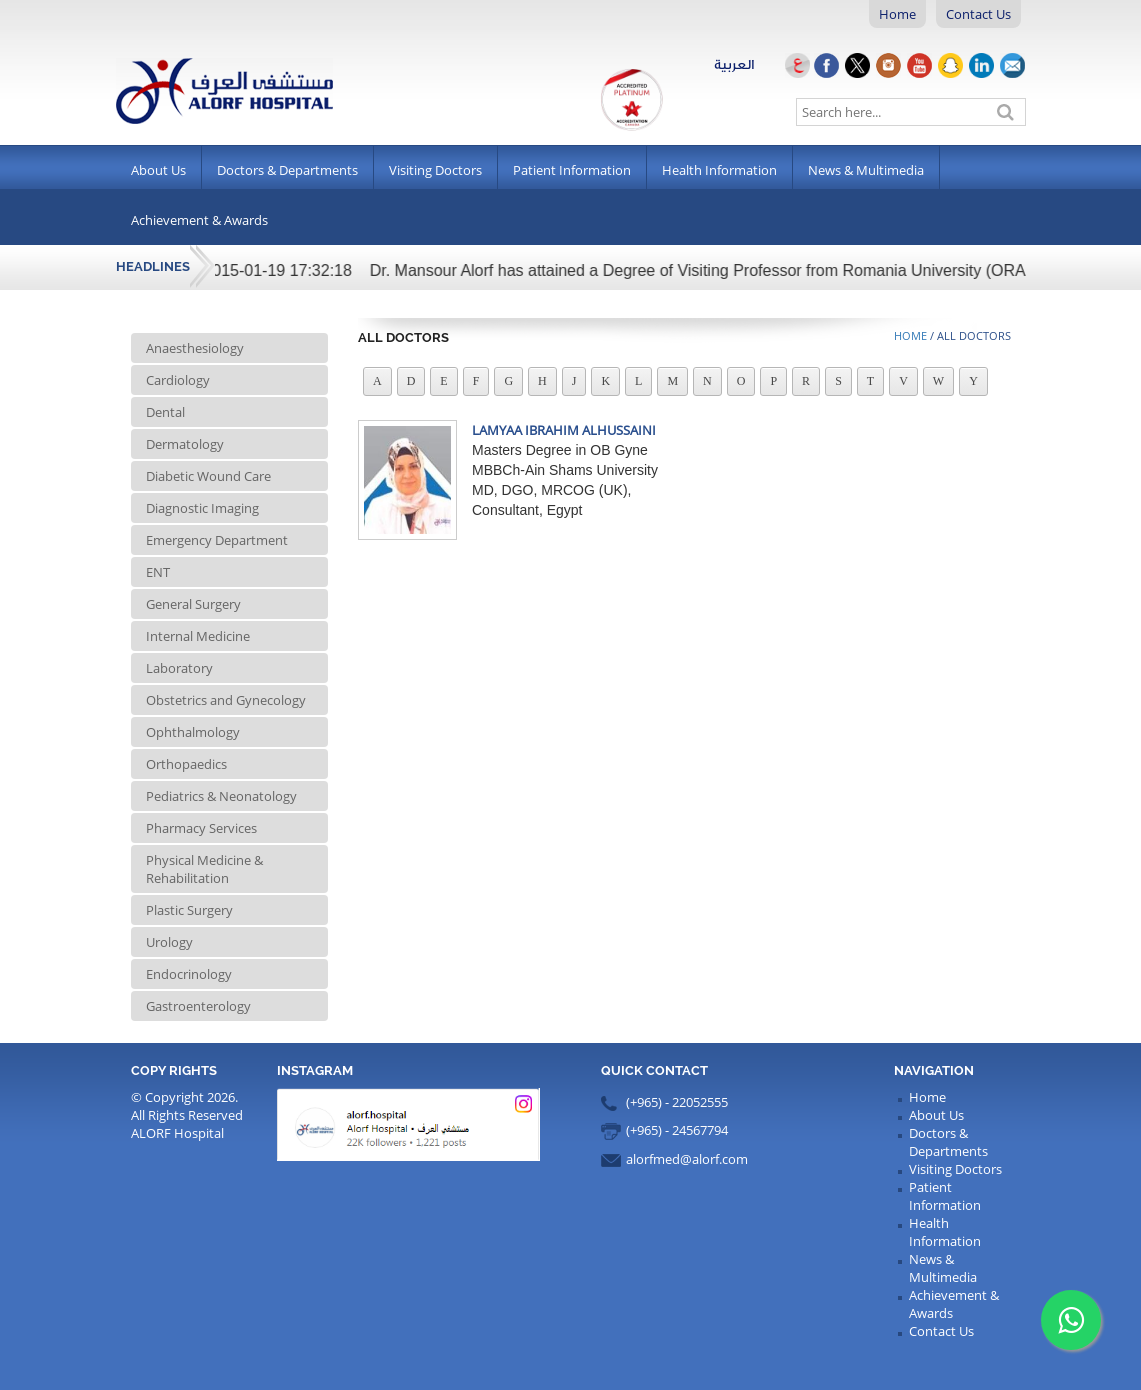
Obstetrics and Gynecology (226, 700)
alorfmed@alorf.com (687, 1159)
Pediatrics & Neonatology (221, 796)
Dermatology (185, 444)
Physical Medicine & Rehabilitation (204, 869)
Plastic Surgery (189, 910)
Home (897, 14)
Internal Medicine (198, 636)
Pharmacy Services (201, 828)
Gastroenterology (198, 1006)
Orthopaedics (186, 764)
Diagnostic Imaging (202, 508)
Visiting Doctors (435, 170)
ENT (158, 572)
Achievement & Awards (199, 220)
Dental (165, 412)
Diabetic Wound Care (208, 476)
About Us (158, 170)
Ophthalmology (193, 732)
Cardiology (178, 380)
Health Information (719, 170)
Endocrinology (189, 974)
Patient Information (572, 170)
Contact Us (978, 14)
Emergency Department (217, 540)
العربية (763, 64)
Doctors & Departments (287, 170)
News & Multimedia (866, 170)
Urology (169, 942)
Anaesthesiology (195, 348)
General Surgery (193, 604)
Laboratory (179, 668)
